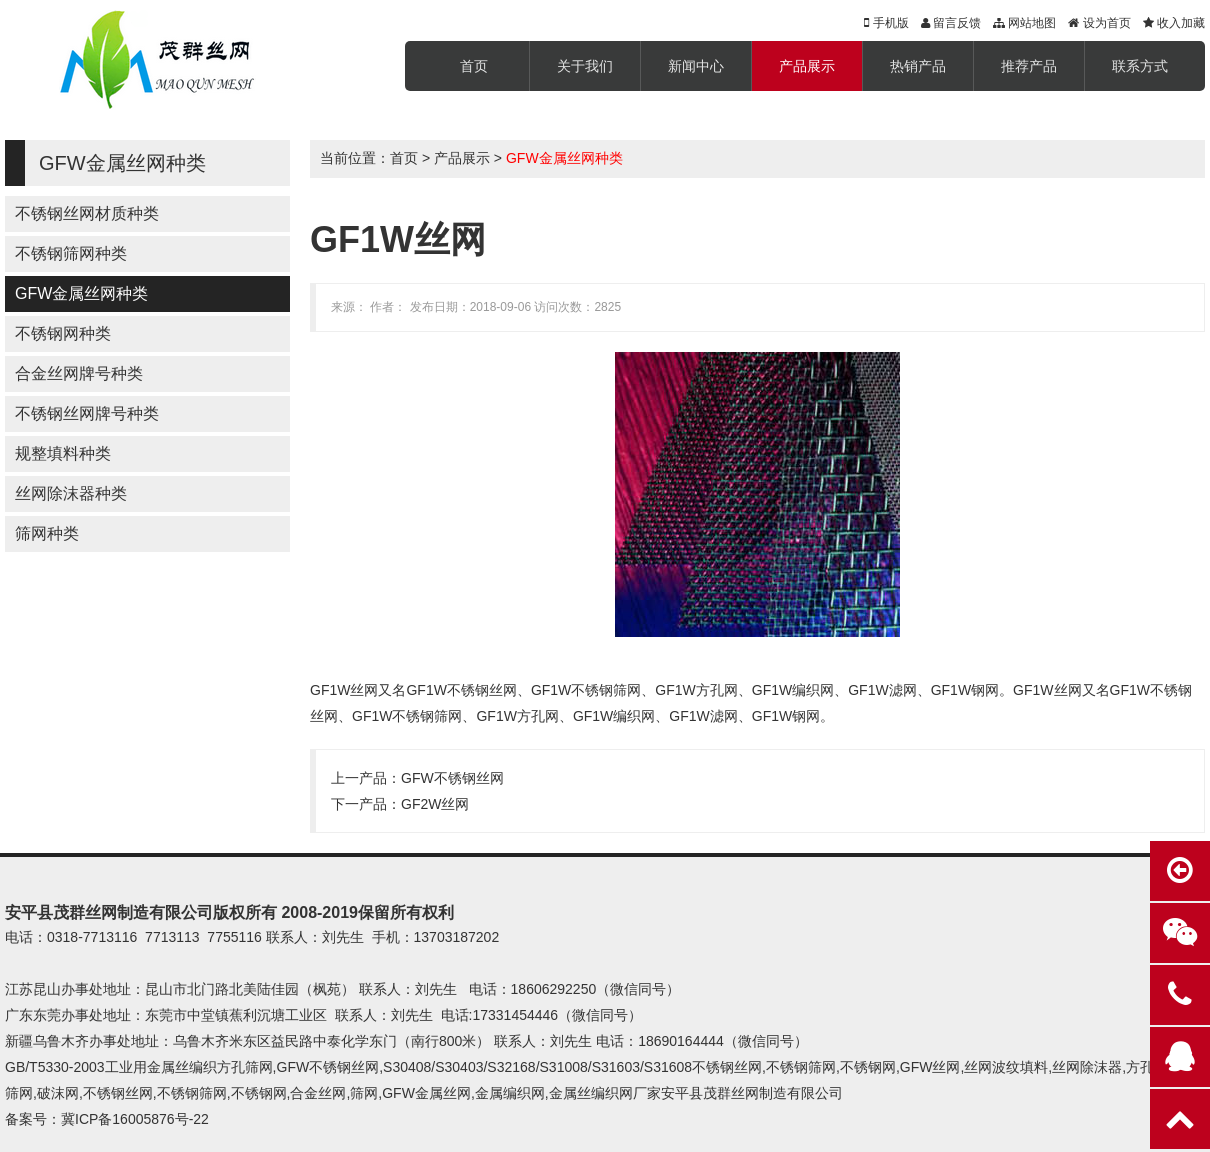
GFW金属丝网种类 (81, 293)
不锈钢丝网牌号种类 (87, 413)
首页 (474, 66)
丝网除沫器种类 (71, 493)
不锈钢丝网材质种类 (87, 213)
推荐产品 (1029, 66)
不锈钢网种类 (63, 333)
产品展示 (807, 66)
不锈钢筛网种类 (71, 253)
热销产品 (918, 66)
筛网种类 (47, 533)
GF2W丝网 (435, 804)
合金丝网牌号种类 (79, 373)
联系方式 (1140, 66)
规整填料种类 (63, 453)
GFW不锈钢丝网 (452, 778)
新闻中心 (696, 66)
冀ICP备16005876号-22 (135, 1119)
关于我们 (585, 66)
